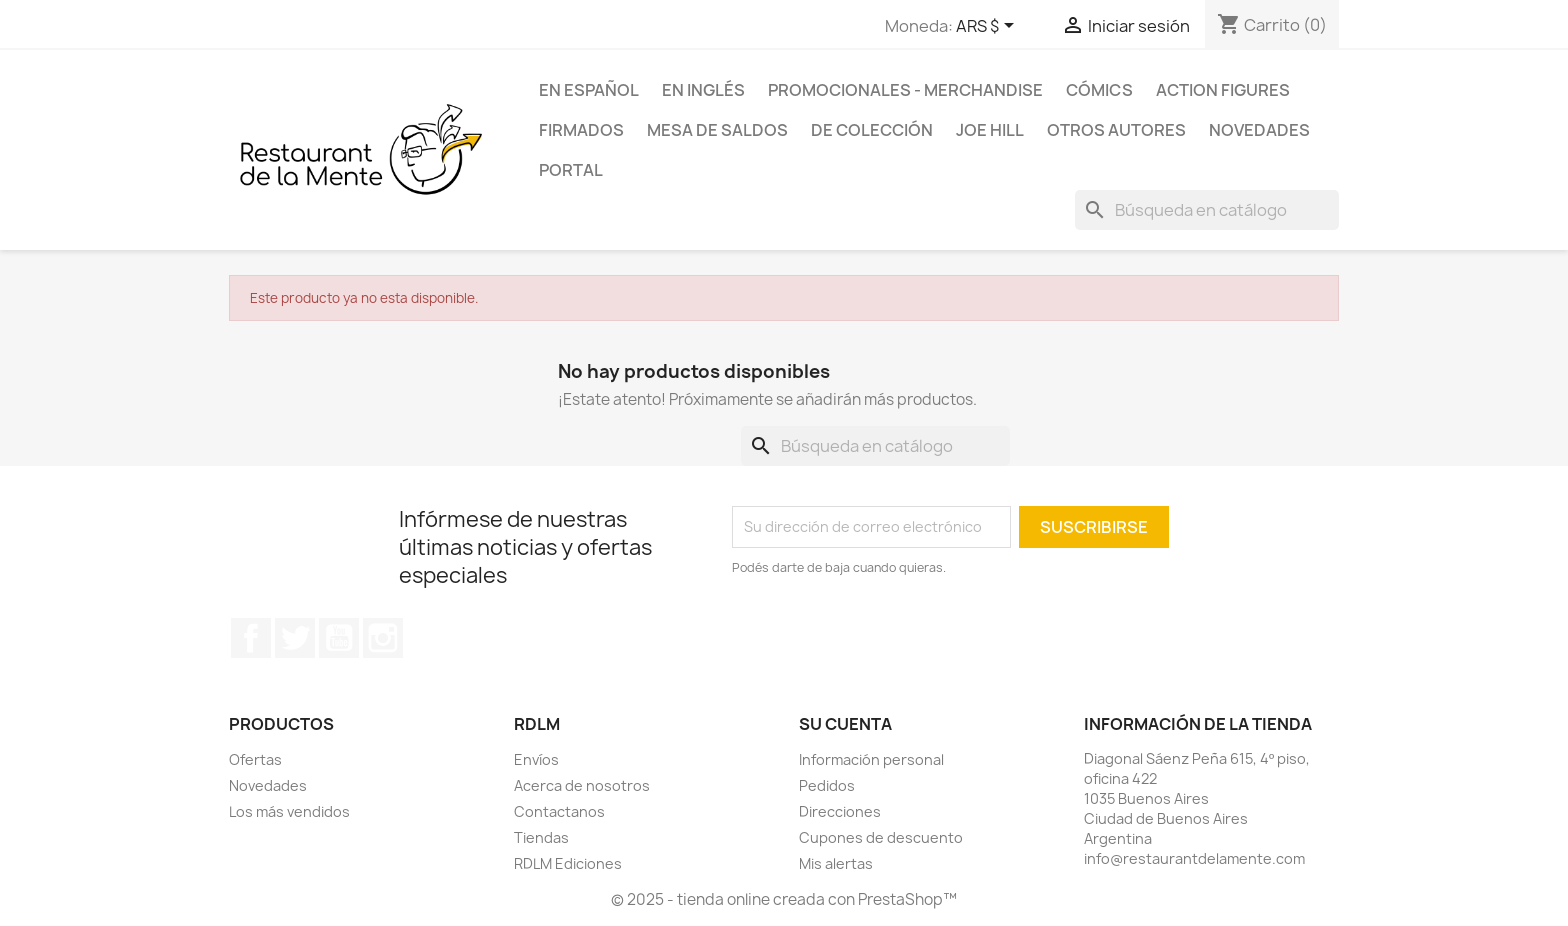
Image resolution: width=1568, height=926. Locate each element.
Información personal (871, 759)
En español (589, 90)
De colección (872, 130)
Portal (571, 170)
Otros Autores (1116, 130)
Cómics (1099, 90)
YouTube (339, 638)
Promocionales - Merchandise (905, 90)
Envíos (536, 759)
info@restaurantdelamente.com (1194, 858)
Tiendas (541, 837)
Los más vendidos (289, 811)
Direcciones (840, 811)
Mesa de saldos (717, 130)
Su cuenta (845, 724)
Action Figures (1223, 90)
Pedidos (827, 785)
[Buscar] (1207, 210)
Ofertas (255, 759)
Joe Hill (990, 130)
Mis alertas (836, 863)
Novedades (1259, 130)
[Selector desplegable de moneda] (988, 27)
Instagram (383, 638)
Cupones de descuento (881, 837)
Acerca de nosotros (582, 785)
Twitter (295, 638)
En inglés (703, 90)
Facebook (251, 638)
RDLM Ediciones (568, 863)
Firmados (581, 130)
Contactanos (559, 811)
